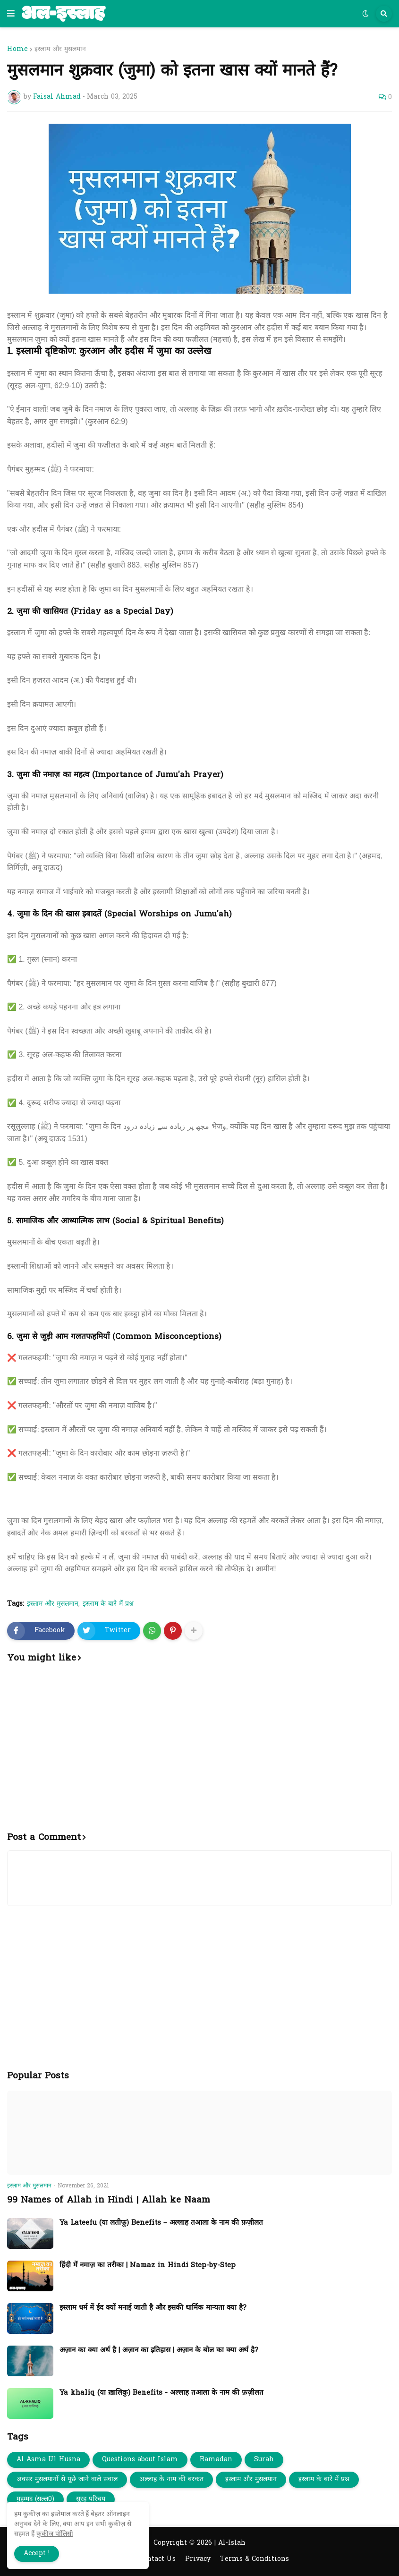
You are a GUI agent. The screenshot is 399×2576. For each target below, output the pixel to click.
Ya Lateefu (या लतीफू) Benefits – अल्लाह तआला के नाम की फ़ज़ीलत (161, 2223)
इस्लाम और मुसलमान (60, 49)
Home (17, 49)
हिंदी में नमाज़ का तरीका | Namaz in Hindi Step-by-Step (147, 2266)
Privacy (198, 2559)
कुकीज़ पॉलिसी (54, 2533)
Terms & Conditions (254, 2559)
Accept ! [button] (37, 2554)
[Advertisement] (199, 1753)
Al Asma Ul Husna (48, 2460)
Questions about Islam (140, 2460)
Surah (264, 2460)
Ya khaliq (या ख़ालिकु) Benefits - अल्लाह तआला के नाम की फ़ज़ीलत (161, 2393)
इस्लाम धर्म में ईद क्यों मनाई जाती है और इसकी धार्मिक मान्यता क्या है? (152, 2308)
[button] (11, 14)
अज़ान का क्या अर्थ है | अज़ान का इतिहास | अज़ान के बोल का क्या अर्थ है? (158, 2351)
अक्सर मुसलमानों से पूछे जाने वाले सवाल (67, 2479)
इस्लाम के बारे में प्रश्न (108, 1604)
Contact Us (157, 2559)
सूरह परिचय (90, 2499)
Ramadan (216, 2460)
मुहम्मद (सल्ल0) (35, 2499)
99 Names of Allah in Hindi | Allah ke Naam (108, 2200)
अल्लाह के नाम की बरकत (171, 2479)
